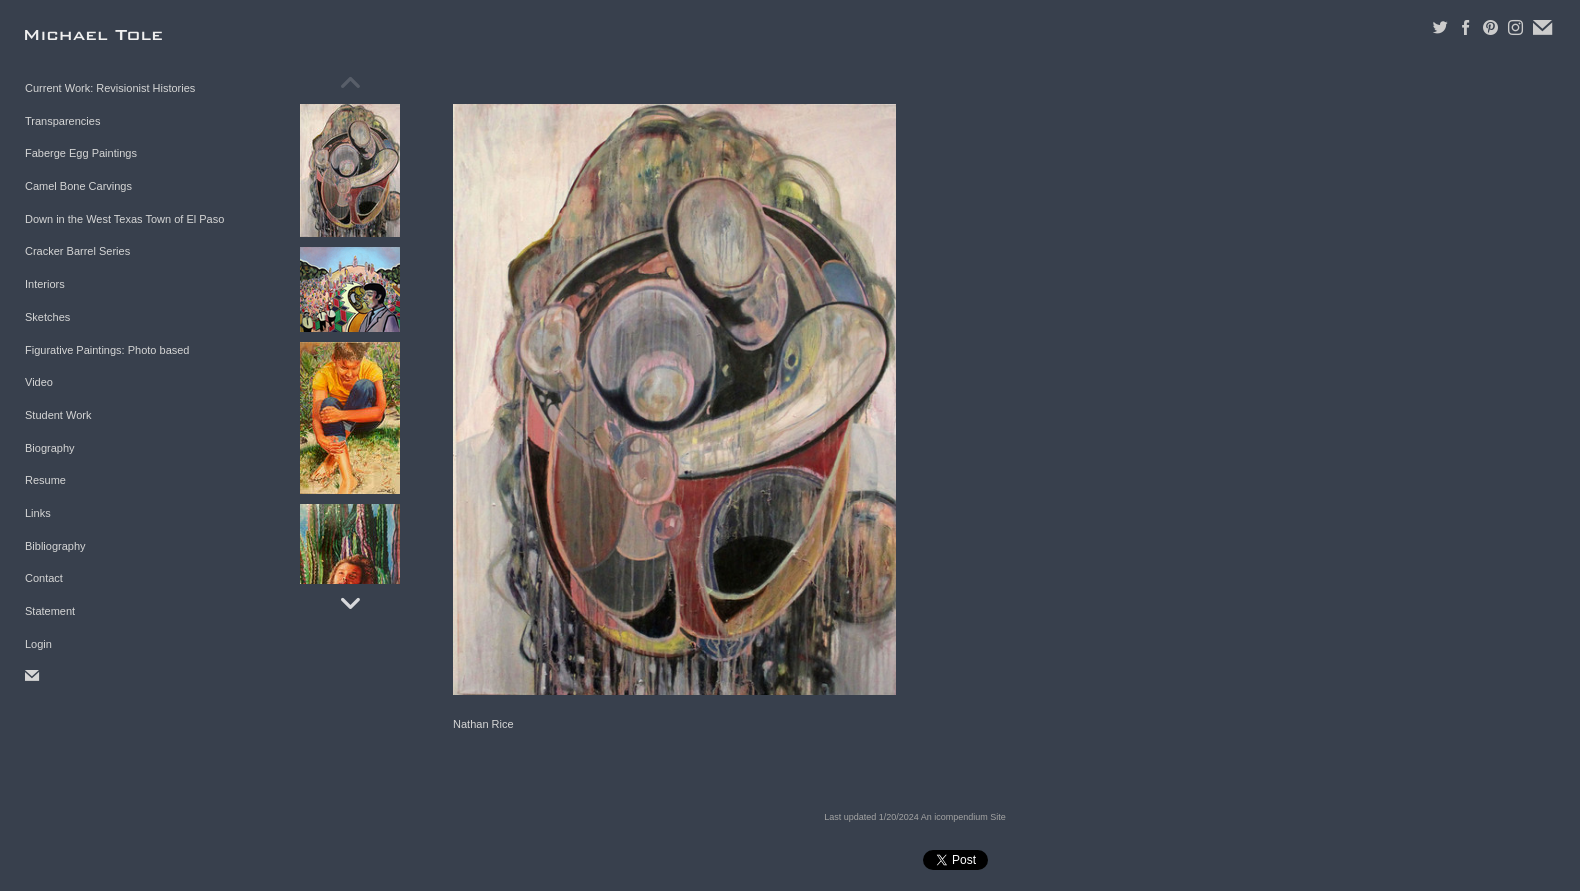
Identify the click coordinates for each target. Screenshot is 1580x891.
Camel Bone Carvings (78, 186)
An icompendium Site (963, 817)
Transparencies (62, 121)
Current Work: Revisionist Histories (110, 88)
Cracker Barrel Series (77, 251)
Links (38, 513)
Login (38, 644)
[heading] (75, 34)
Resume (45, 480)
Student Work (58, 415)
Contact (44, 578)
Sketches (47, 317)
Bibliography (55, 546)
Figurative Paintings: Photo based (107, 350)
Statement (50, 611)
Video (39, 382)
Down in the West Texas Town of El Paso (124, 219)
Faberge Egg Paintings (81, 153)
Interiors (45, 284)
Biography (50, 448)
